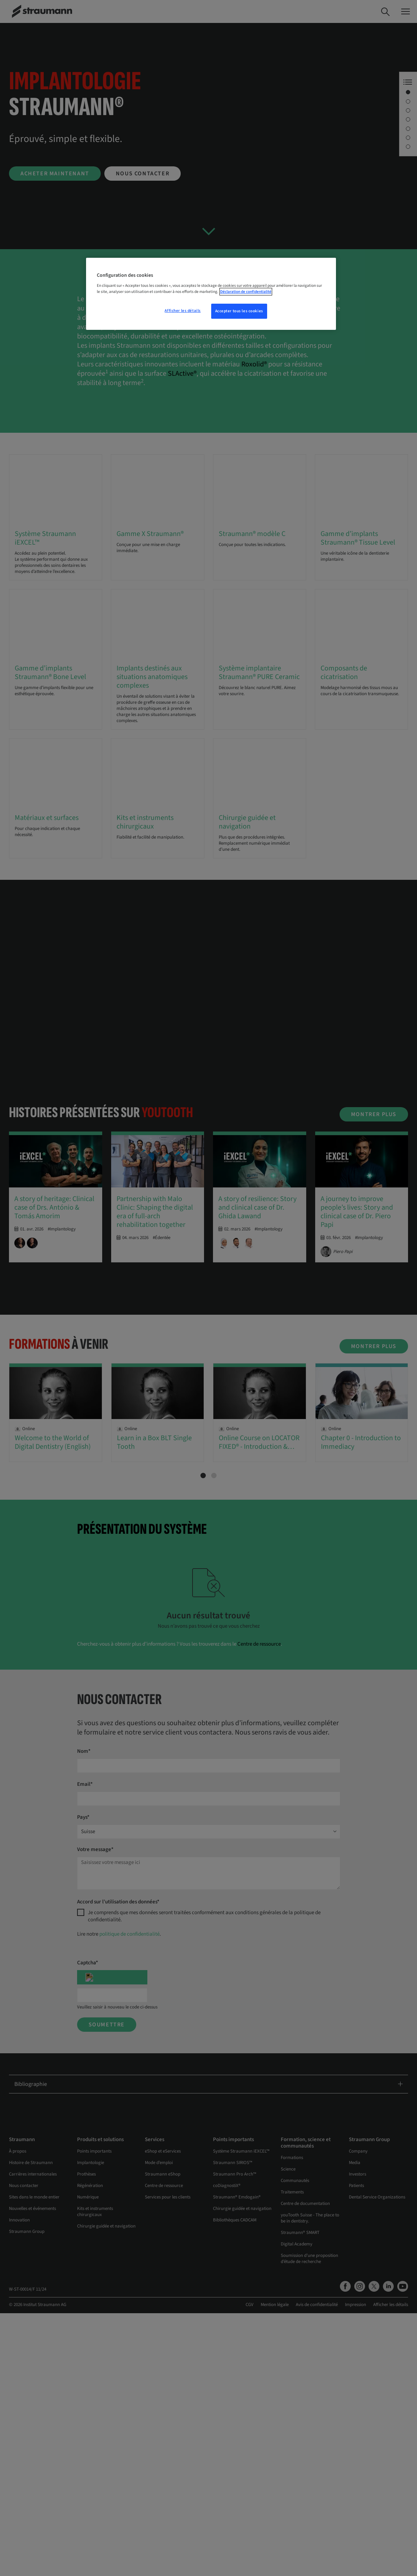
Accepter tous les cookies (239, 311)
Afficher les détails (182, 311)
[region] (211, 294)
